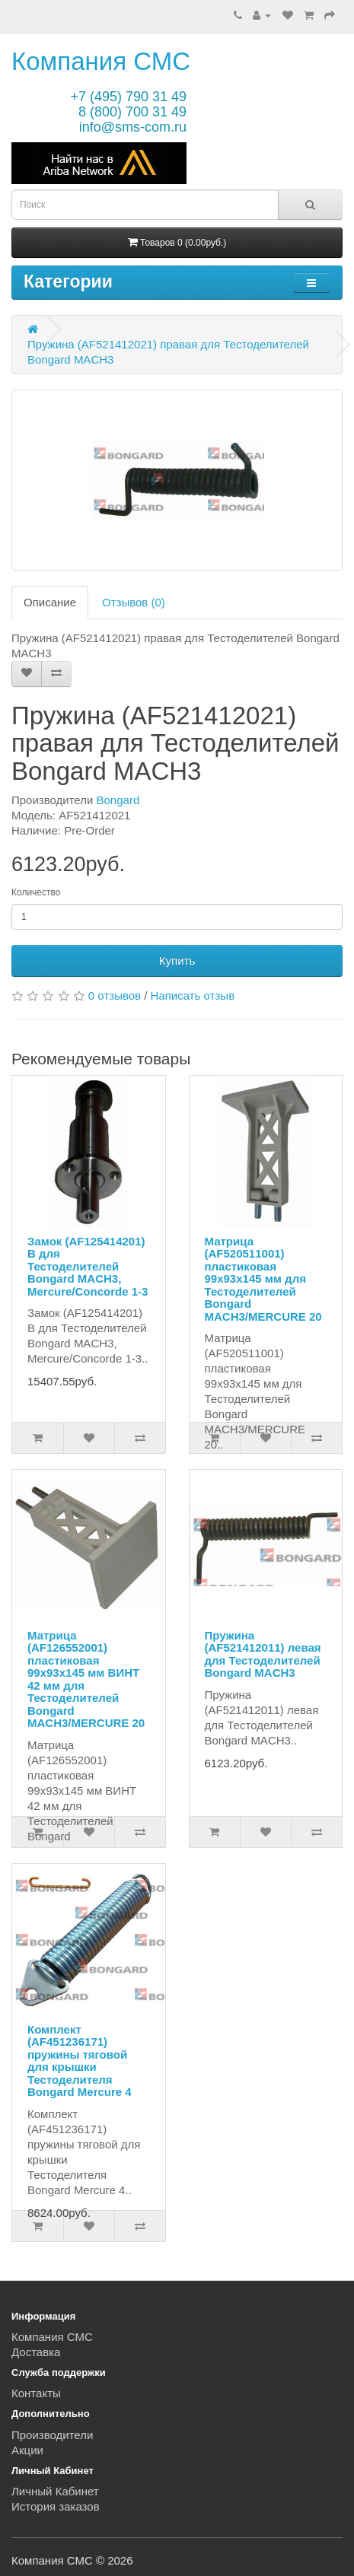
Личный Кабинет (55, 2491)
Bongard (118, 799)
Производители (52, 2434)
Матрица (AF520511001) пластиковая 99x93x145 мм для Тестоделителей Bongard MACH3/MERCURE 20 (263, 1279)
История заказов (55, 2506)
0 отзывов (114, 995)
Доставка (35, 2351)
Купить (177, 960)
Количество (35, 892)
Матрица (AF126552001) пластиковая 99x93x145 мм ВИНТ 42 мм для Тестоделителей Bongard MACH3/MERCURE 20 (86, 1679)
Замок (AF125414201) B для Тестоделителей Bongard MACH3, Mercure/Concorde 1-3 (87, 1266)
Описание (50, 602)
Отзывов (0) (133, 602)
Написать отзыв (193, 995)
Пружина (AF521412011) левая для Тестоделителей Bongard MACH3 (263, 1654)
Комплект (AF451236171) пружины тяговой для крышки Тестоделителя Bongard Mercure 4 (79, 2061)
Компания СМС (100, 61)
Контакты (36, 2393)
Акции (27, 2450)
